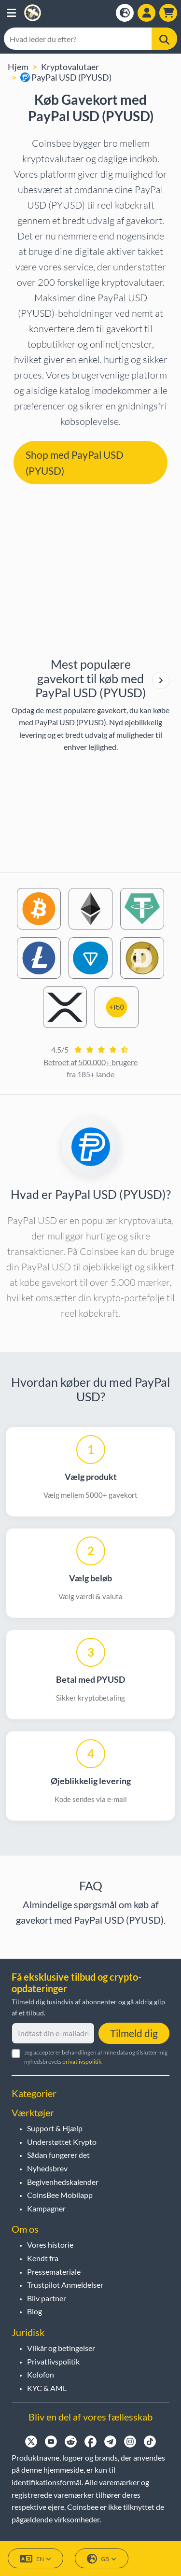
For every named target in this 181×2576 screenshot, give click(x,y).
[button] (11, 13)
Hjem (18, 66)
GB (101, 2559)
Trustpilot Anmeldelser (65, 2284)
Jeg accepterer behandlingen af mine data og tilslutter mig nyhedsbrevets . (95, 2057)
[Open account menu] (146, 13)
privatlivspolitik (81, 2061)
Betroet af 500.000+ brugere (90, 1062)
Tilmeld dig (134, 2033)
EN (35, 2559)
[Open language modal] (125, 13)
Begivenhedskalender (62, 2181)
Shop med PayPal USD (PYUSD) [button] (75, 463)
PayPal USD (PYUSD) (65, 77)
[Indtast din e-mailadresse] (53, 2033)
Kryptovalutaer (70, 66)
